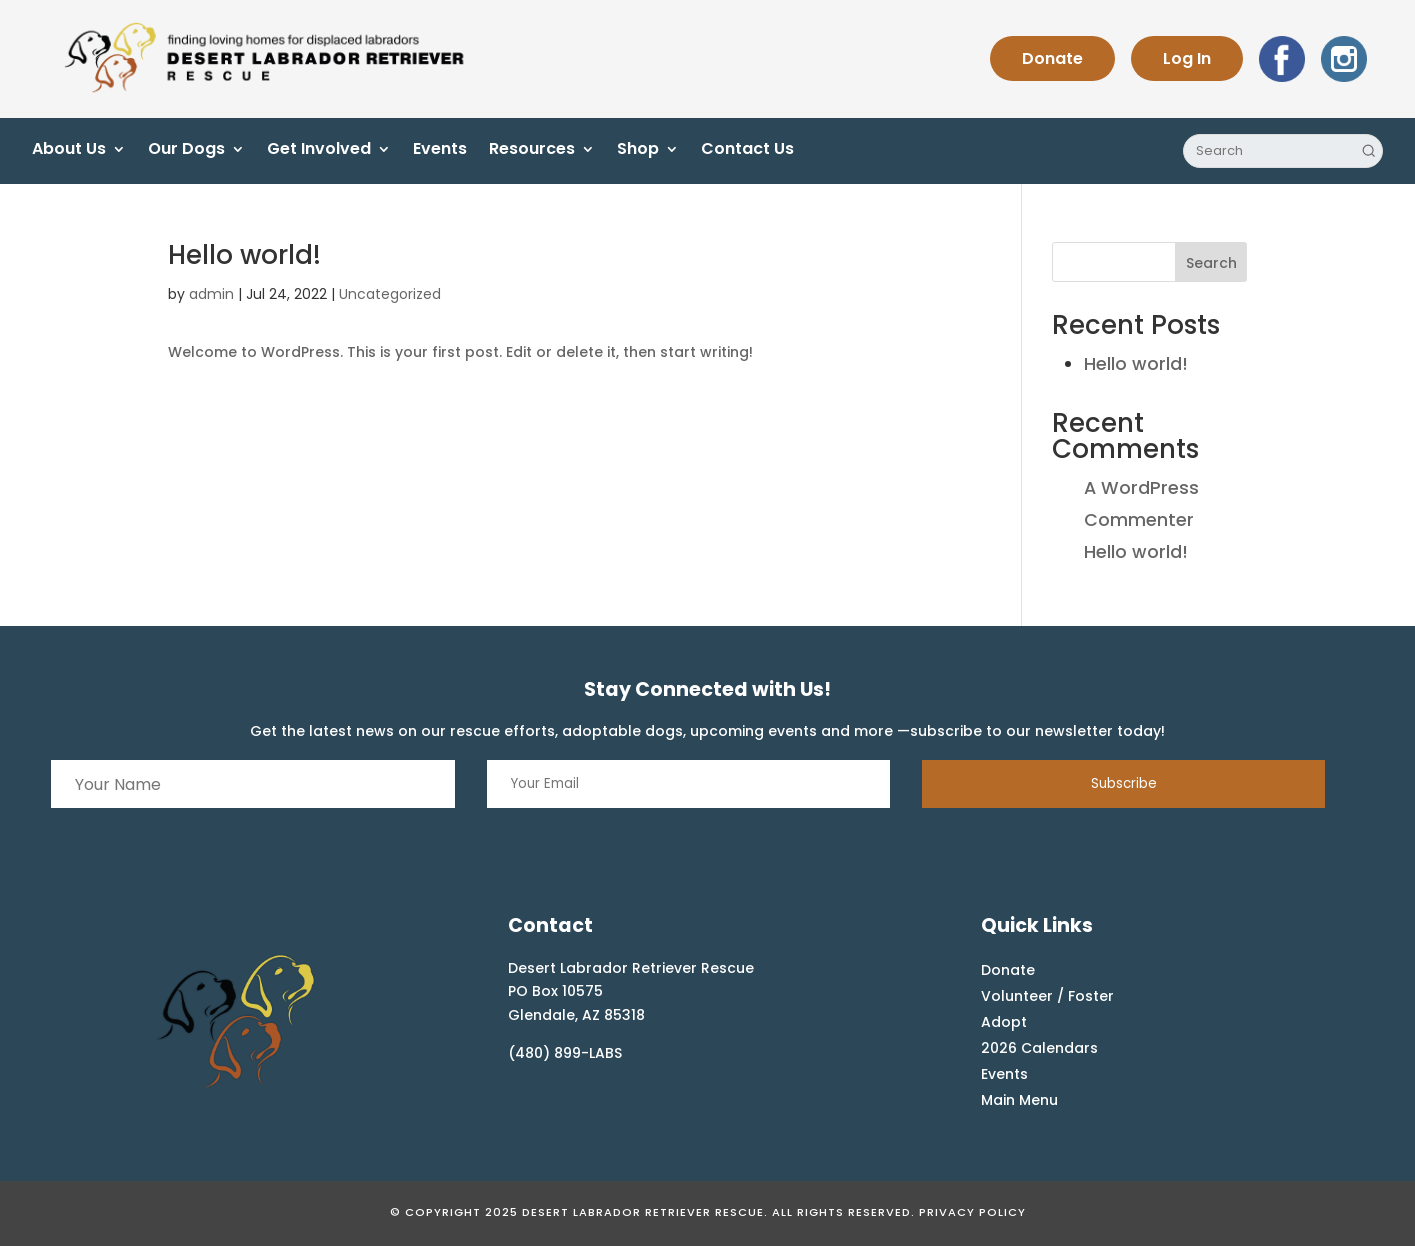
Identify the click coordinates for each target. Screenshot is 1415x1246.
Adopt (1004, 1022)
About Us (69, 151)
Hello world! (244, 255)
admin (211, 294)
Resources (532, 151)
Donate (1052, 58)
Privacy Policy (972, 1212)
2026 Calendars (1039, 1048)
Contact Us (747, 151)
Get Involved (319, 151)
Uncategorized (390, 294)
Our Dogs (186, 151)
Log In (1187, 58)
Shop (638, 151)
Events (440, 151)
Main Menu (1019, 1100)
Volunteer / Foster (1047, 996)
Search (1211, 263)
